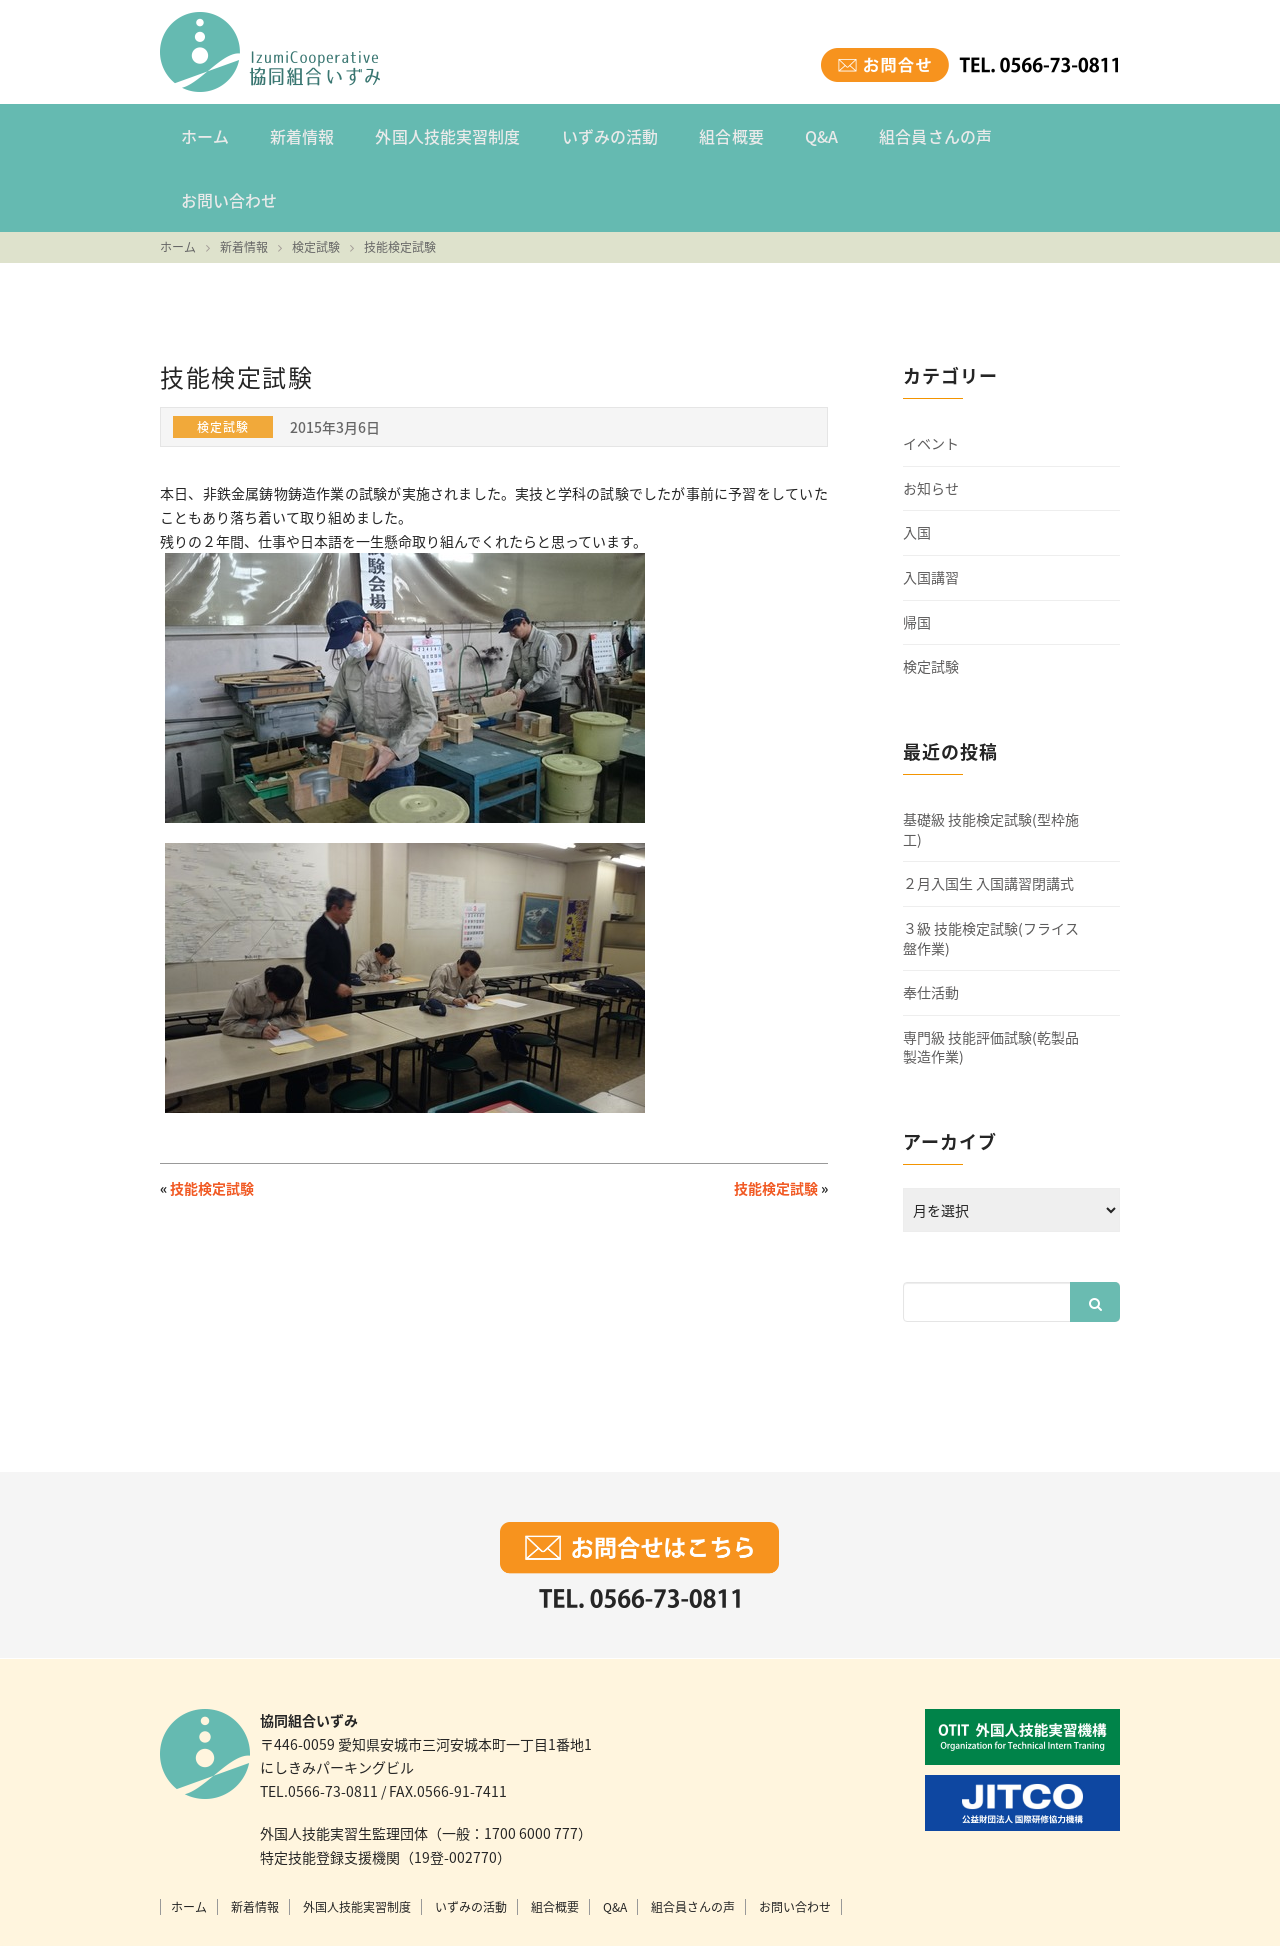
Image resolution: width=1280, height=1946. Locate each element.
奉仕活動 (931, 925)
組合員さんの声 (899, 134)
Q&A (790, 134)
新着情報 (294, 134)
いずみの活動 (590, 134)
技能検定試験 (212, 1121)
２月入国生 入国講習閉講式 (988, 816)
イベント (931, 376)
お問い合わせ (1039, 134)
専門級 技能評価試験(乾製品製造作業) (991, 979)
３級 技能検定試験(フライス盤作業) (991, 870)
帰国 (917, 554)
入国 (917, 465)
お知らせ (931, 420)
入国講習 (931, 510)
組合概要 (706, 134)
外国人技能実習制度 (434, 134)
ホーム (202, 134)
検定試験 (931, 599)
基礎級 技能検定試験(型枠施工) (991, 762)
